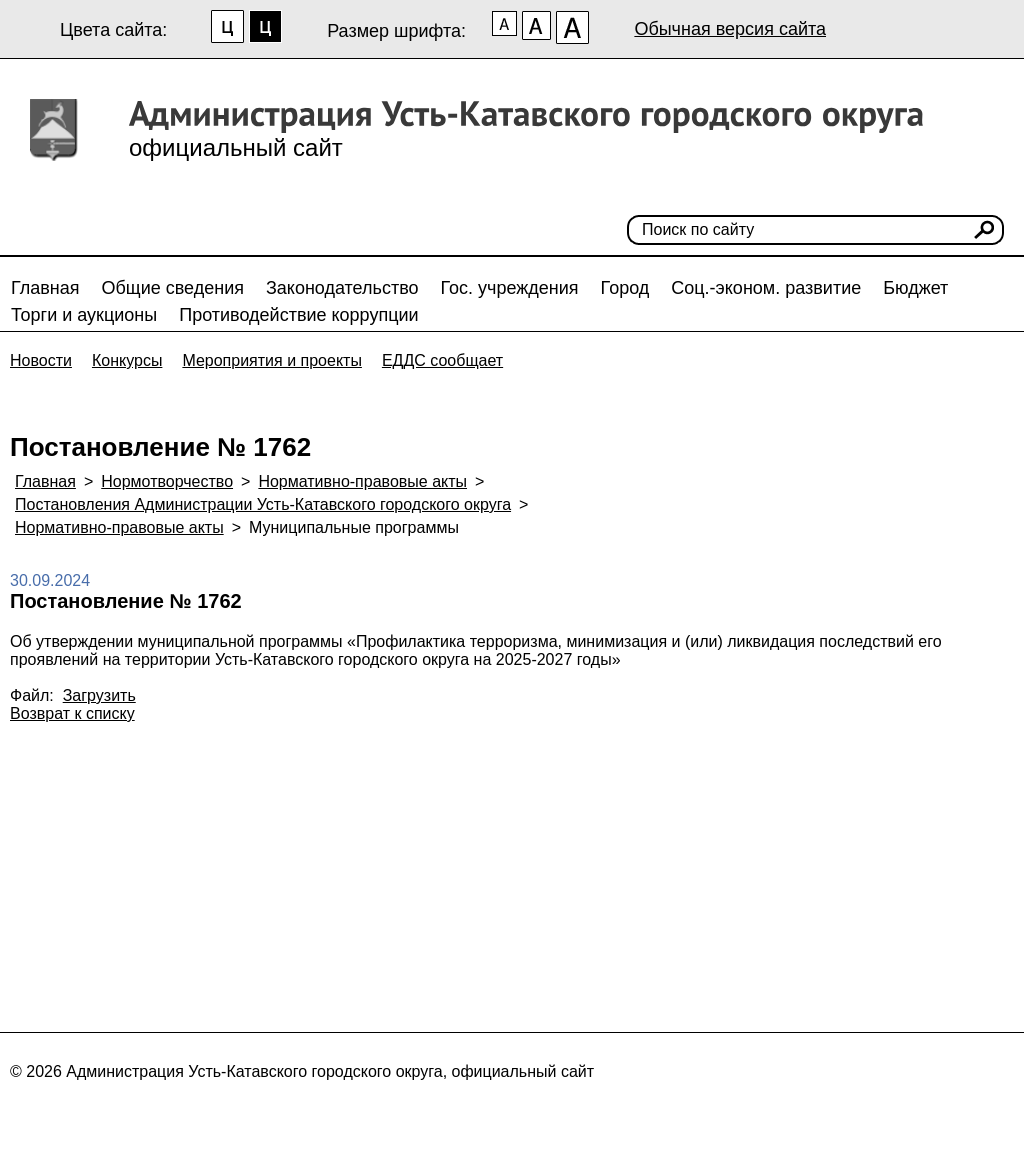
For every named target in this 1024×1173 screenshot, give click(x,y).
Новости (41, 360)
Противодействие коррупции (298, 315)
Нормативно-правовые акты (362, 481)
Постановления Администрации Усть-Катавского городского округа (263, 504)
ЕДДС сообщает (442, 360)
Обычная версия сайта (730, 29)
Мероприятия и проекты (272, 360)
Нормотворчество (167, 481)
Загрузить (99, 695)
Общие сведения (173, 288)
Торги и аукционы (84, 315)
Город (625, 288)
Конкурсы (127, 360)
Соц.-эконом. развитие (766, 288)
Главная (45, 288)
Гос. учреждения (510, 288)
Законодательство (342, 288)
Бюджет (915, 288)
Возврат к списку (72, 713)
